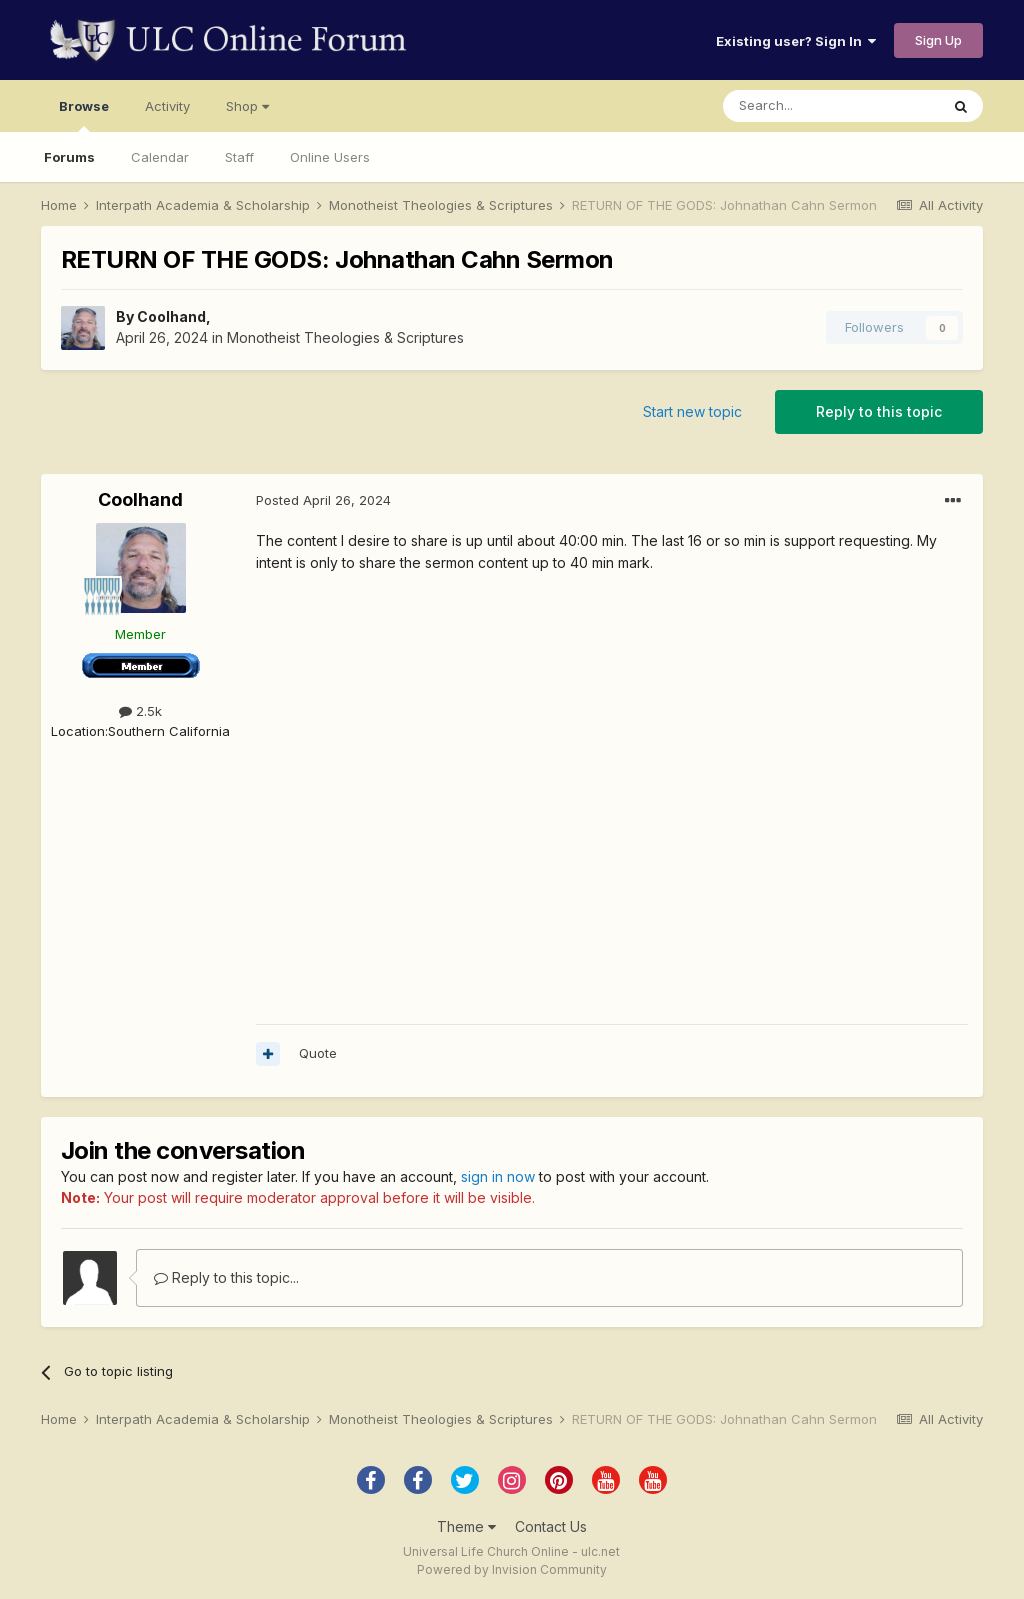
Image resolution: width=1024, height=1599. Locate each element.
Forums (69, 157)
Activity (167, 106)
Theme (466, 1526)
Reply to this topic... (226, 1277)
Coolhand (171, 316)
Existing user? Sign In (796, 41)
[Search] (831, 106)
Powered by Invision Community (512, 1569)
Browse (84, 115)
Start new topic (692, 411)
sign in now (498, 1176)
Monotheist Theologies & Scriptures (345, 337)
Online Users (330, 157)
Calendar (160, 157)
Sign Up (938, 40)
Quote (318, 1053)
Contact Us (551, 1526)
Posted (323, 500)
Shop (247, 106)
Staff (239, 157)
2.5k (140, 711)
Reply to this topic (879, 411)
